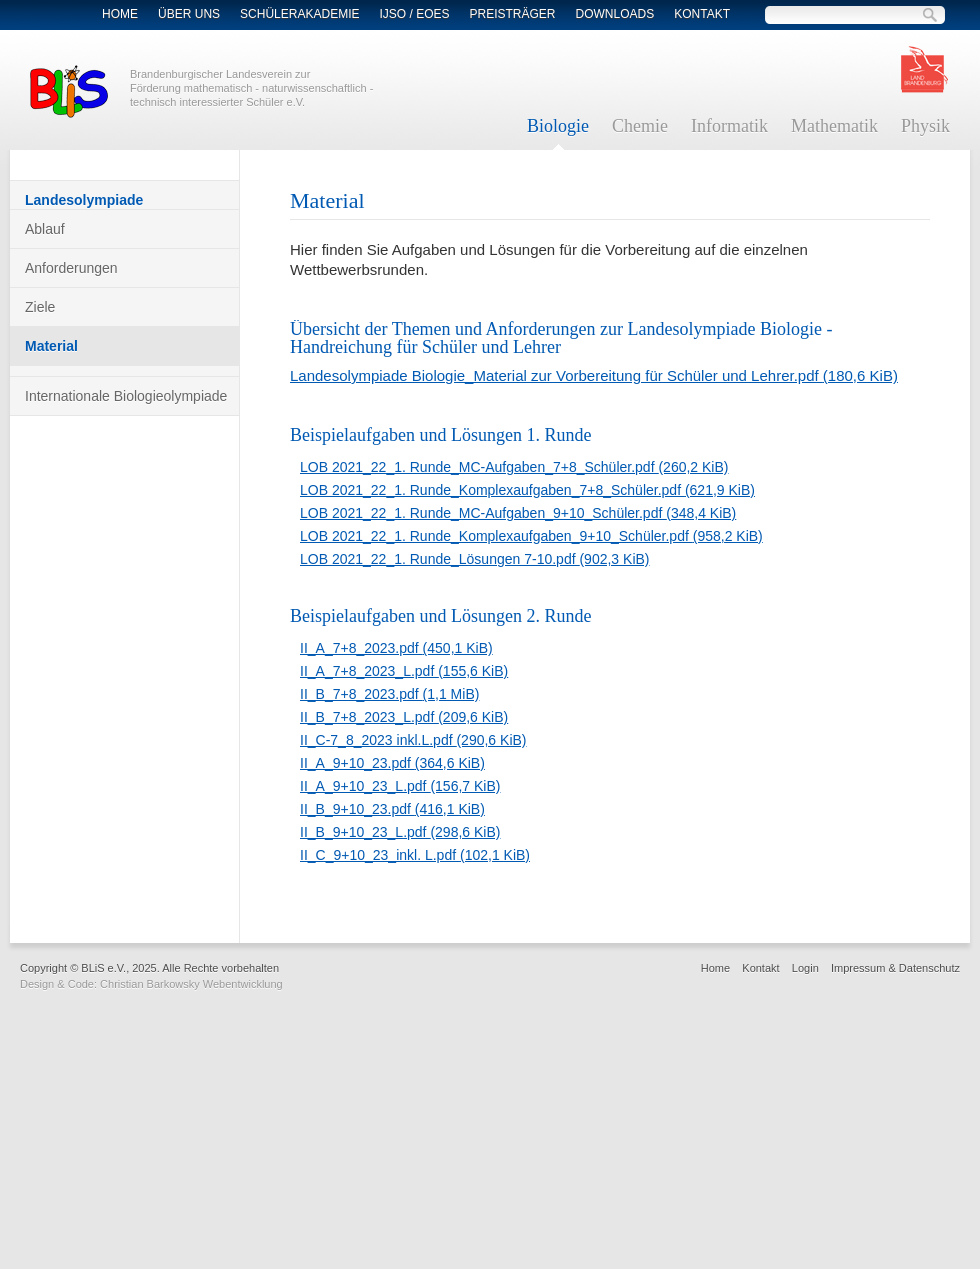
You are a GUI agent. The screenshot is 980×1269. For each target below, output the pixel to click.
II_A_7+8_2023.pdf (396, 648)
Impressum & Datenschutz (895, 968)
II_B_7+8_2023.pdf (389, 694)
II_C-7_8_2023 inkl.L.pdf (413, 740)
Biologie (558, 126)
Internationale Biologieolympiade (126, 396)
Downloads (615, 14)
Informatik (729, 126)
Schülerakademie (299, 14)
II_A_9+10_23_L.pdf (400, 786)
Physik (925, 126)
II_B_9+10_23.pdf (392, 809)
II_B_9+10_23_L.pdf (400, 832)
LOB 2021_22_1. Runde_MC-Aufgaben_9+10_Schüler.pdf (518, 513)
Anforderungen (71, 268)
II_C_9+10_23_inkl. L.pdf (415, 855)
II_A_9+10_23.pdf (392, 763)
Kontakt (702, 14)
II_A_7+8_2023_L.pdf (404, 671)
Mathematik (834, 126)
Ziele (40, 307)
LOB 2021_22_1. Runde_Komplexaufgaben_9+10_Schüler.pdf (531, 536)
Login (805, 968)
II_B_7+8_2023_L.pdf (404, 717)
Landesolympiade (84, 200)
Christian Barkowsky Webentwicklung (191, 984)
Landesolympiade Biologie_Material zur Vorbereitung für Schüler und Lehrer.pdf (594, 375)
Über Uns (189, 14)
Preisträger (513, 14)
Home (120, 14)
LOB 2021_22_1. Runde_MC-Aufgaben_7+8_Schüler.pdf (514, 467)
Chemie (640, 126)
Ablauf (45, 229)
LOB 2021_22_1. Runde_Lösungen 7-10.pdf (475, 559)
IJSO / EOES (414, 14)
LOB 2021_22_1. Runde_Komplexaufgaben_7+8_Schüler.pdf (527, 490)
